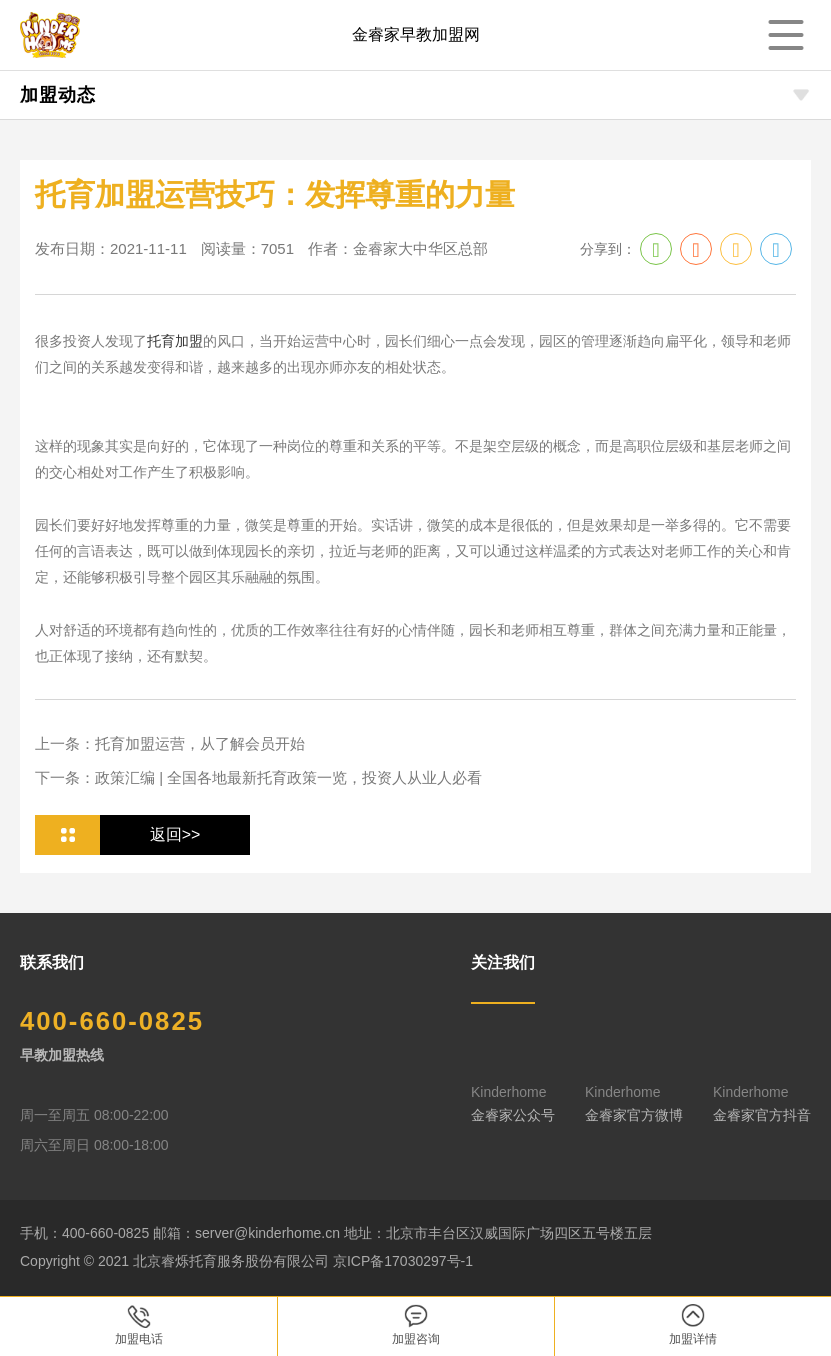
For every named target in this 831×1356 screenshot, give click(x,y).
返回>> (175, 834)
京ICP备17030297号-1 (403, 1261)
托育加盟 (175, 341)
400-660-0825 (113, 1022)
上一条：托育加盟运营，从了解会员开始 (170, 743)
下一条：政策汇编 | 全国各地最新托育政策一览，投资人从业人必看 (258, 777)
